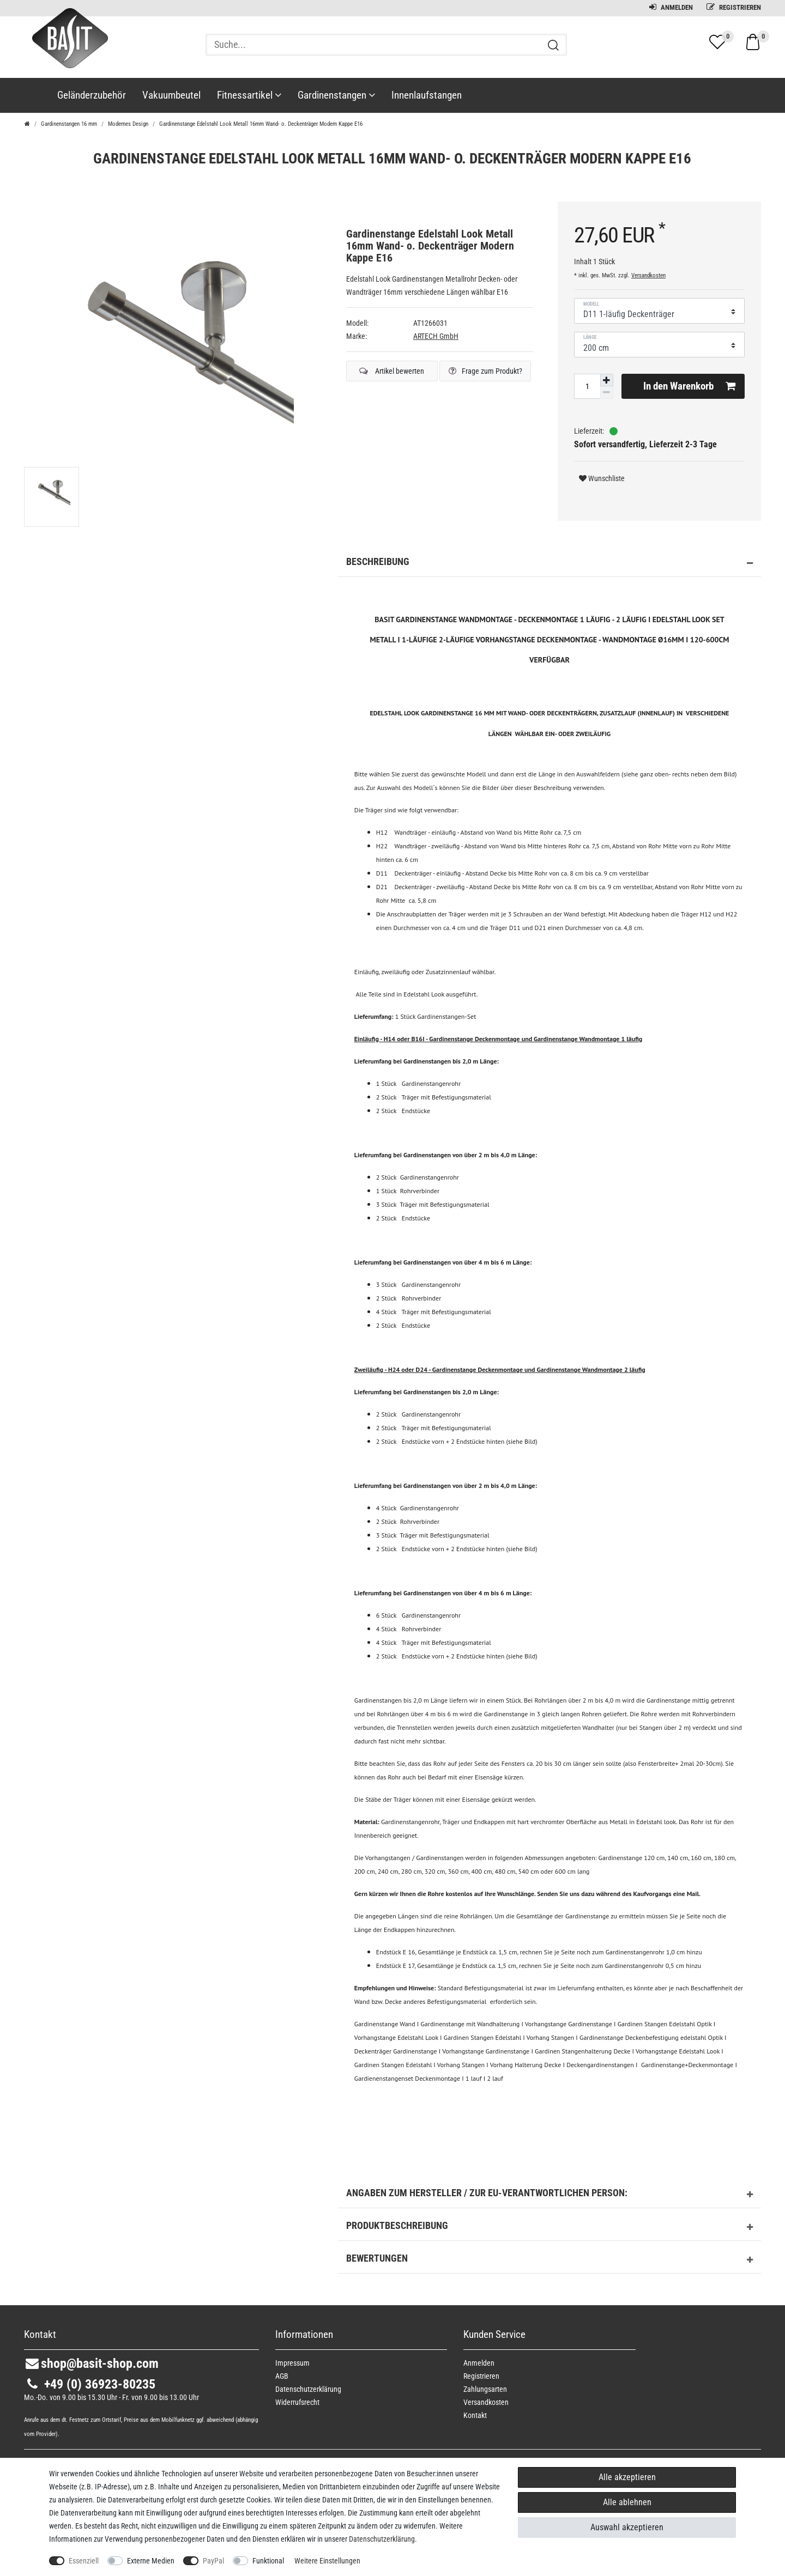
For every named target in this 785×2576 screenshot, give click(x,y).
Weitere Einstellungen (327, 2560)
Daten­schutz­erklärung (308, 2389)
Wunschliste (602, 478)
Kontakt (475, 2415)
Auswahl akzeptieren (626, 2527)
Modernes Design (128, 123)
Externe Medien (150, 2560)
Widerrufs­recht (297, 2402)
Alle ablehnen (627, 2502)
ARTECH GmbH (435, 336)
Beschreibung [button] (549, 563)
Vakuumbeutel (171, 95)
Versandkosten (648, 275)
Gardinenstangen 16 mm (69, 123)
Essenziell (84, 2560)
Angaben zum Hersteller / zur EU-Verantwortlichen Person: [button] (549, 2194)
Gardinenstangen (336, 95)
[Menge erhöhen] (606, 380)
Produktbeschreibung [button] (549, 2227)
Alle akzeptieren (627, 2477)
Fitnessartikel (249, 95)
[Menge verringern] (606, 392)
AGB (281, 2376)
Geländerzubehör (91, 95)
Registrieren (733, 7)
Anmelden (671, 7)
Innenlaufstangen (426, 95)
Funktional (268, 2560)
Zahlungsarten (485, 2389)
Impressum (292, 2363)
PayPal (213, 2560)
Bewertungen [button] (549, 2260)
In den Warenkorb (689, 386)
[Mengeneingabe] (587, 386)
